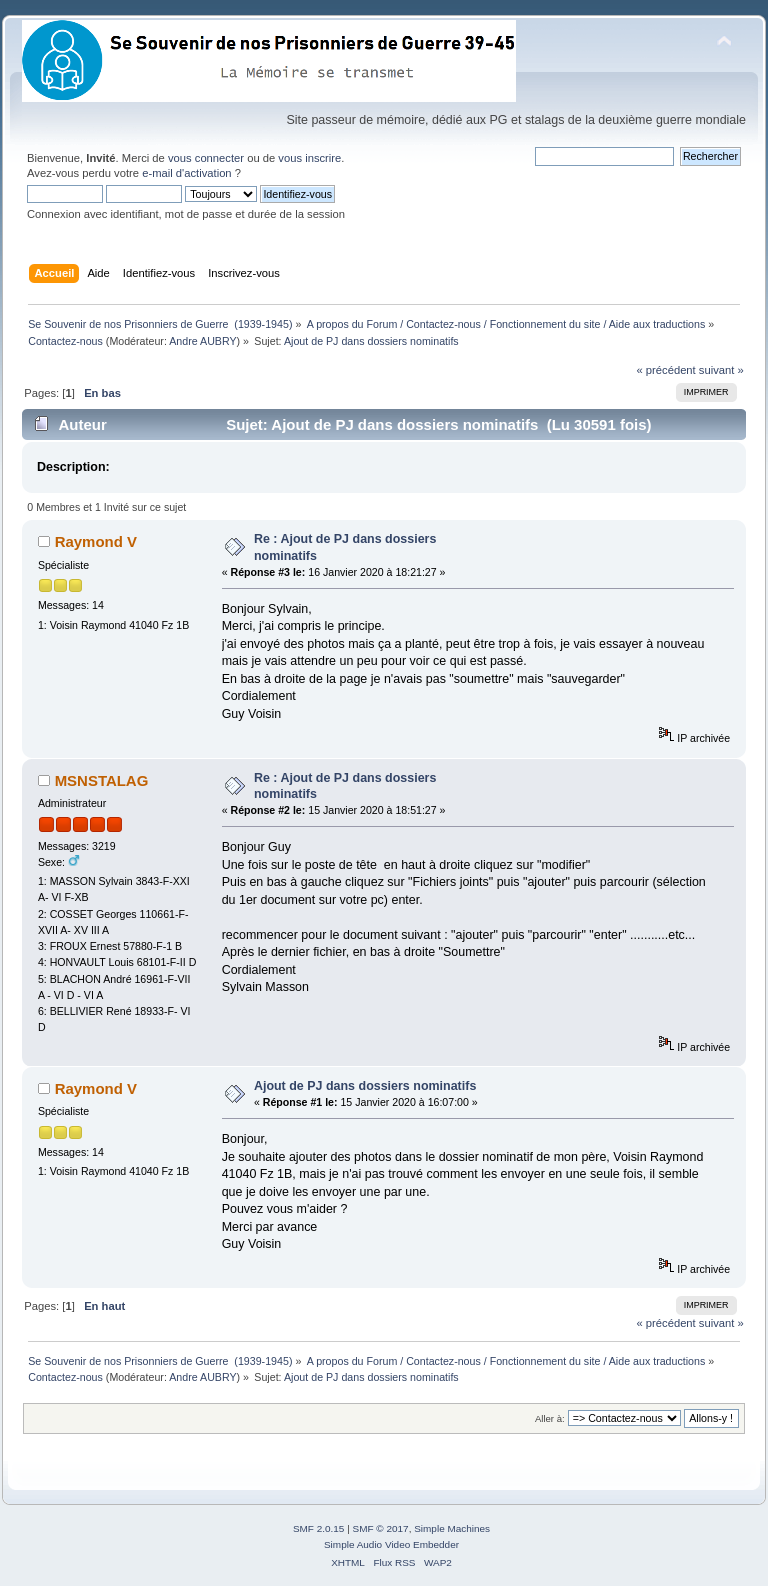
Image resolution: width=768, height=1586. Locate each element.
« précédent (665, 370)
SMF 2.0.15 (319, 1528)
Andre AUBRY (202, 341)
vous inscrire (309, 158)
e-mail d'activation (186, 173)
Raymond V (96, 541)
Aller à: (550, 1418)
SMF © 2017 (381, 1528)
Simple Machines (452, 1528)
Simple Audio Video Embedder (391, 1544)
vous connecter (206, 158)
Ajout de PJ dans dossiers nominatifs (365, 1086)
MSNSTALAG (102, 780)
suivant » (721, 370)
